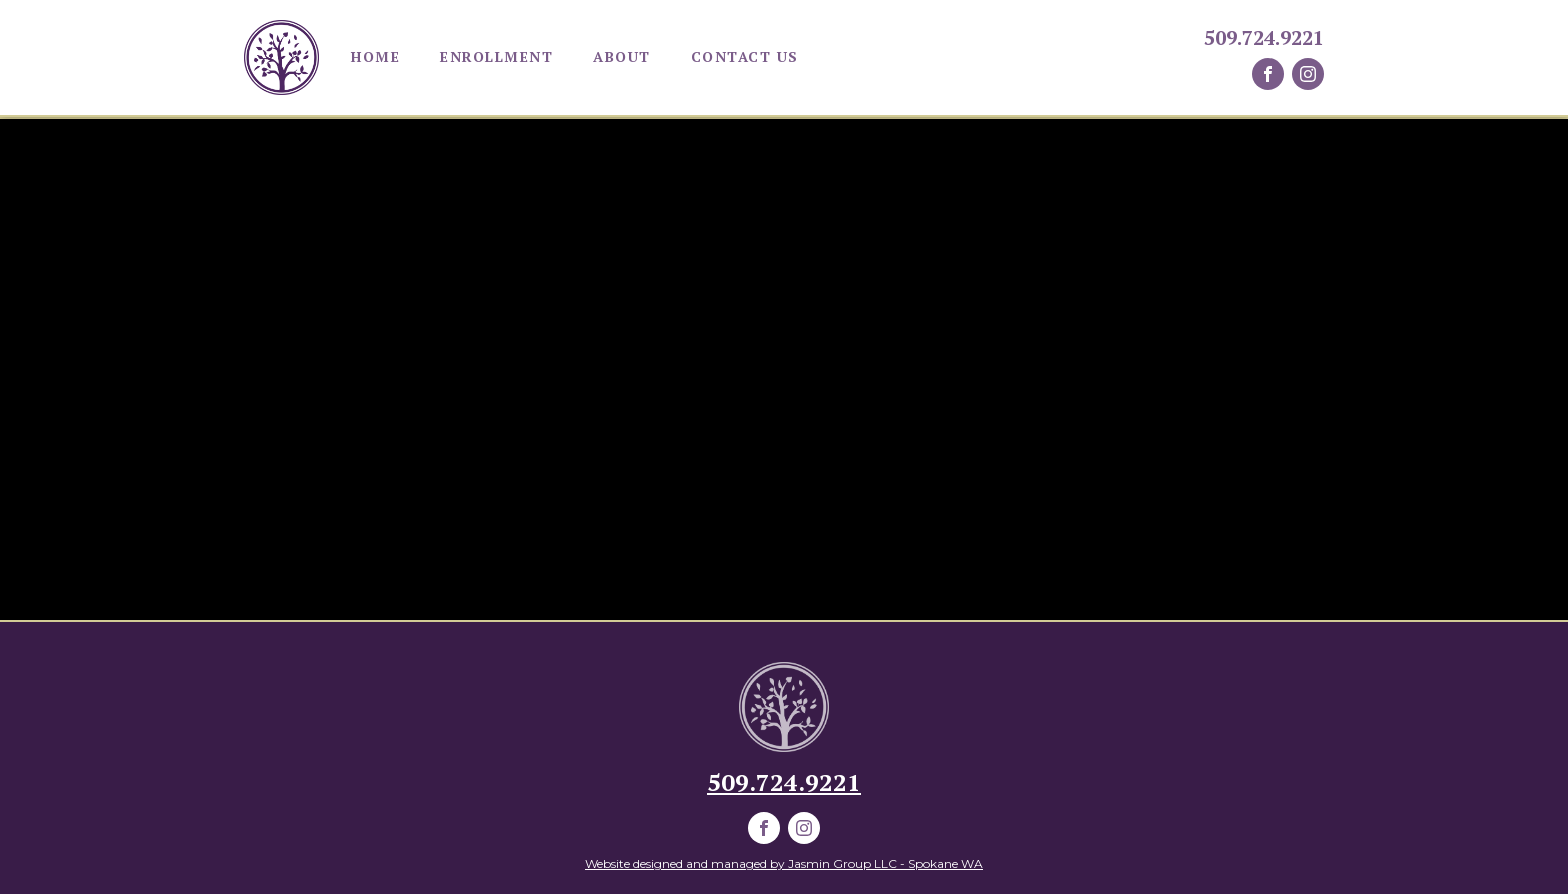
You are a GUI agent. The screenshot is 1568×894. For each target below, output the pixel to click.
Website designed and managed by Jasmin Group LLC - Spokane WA (784, 863)
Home (375, 56)
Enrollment (496, 56)
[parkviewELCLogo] (784, 707)
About (622, 56)
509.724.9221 (1264, 38)
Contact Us (745, 56)
